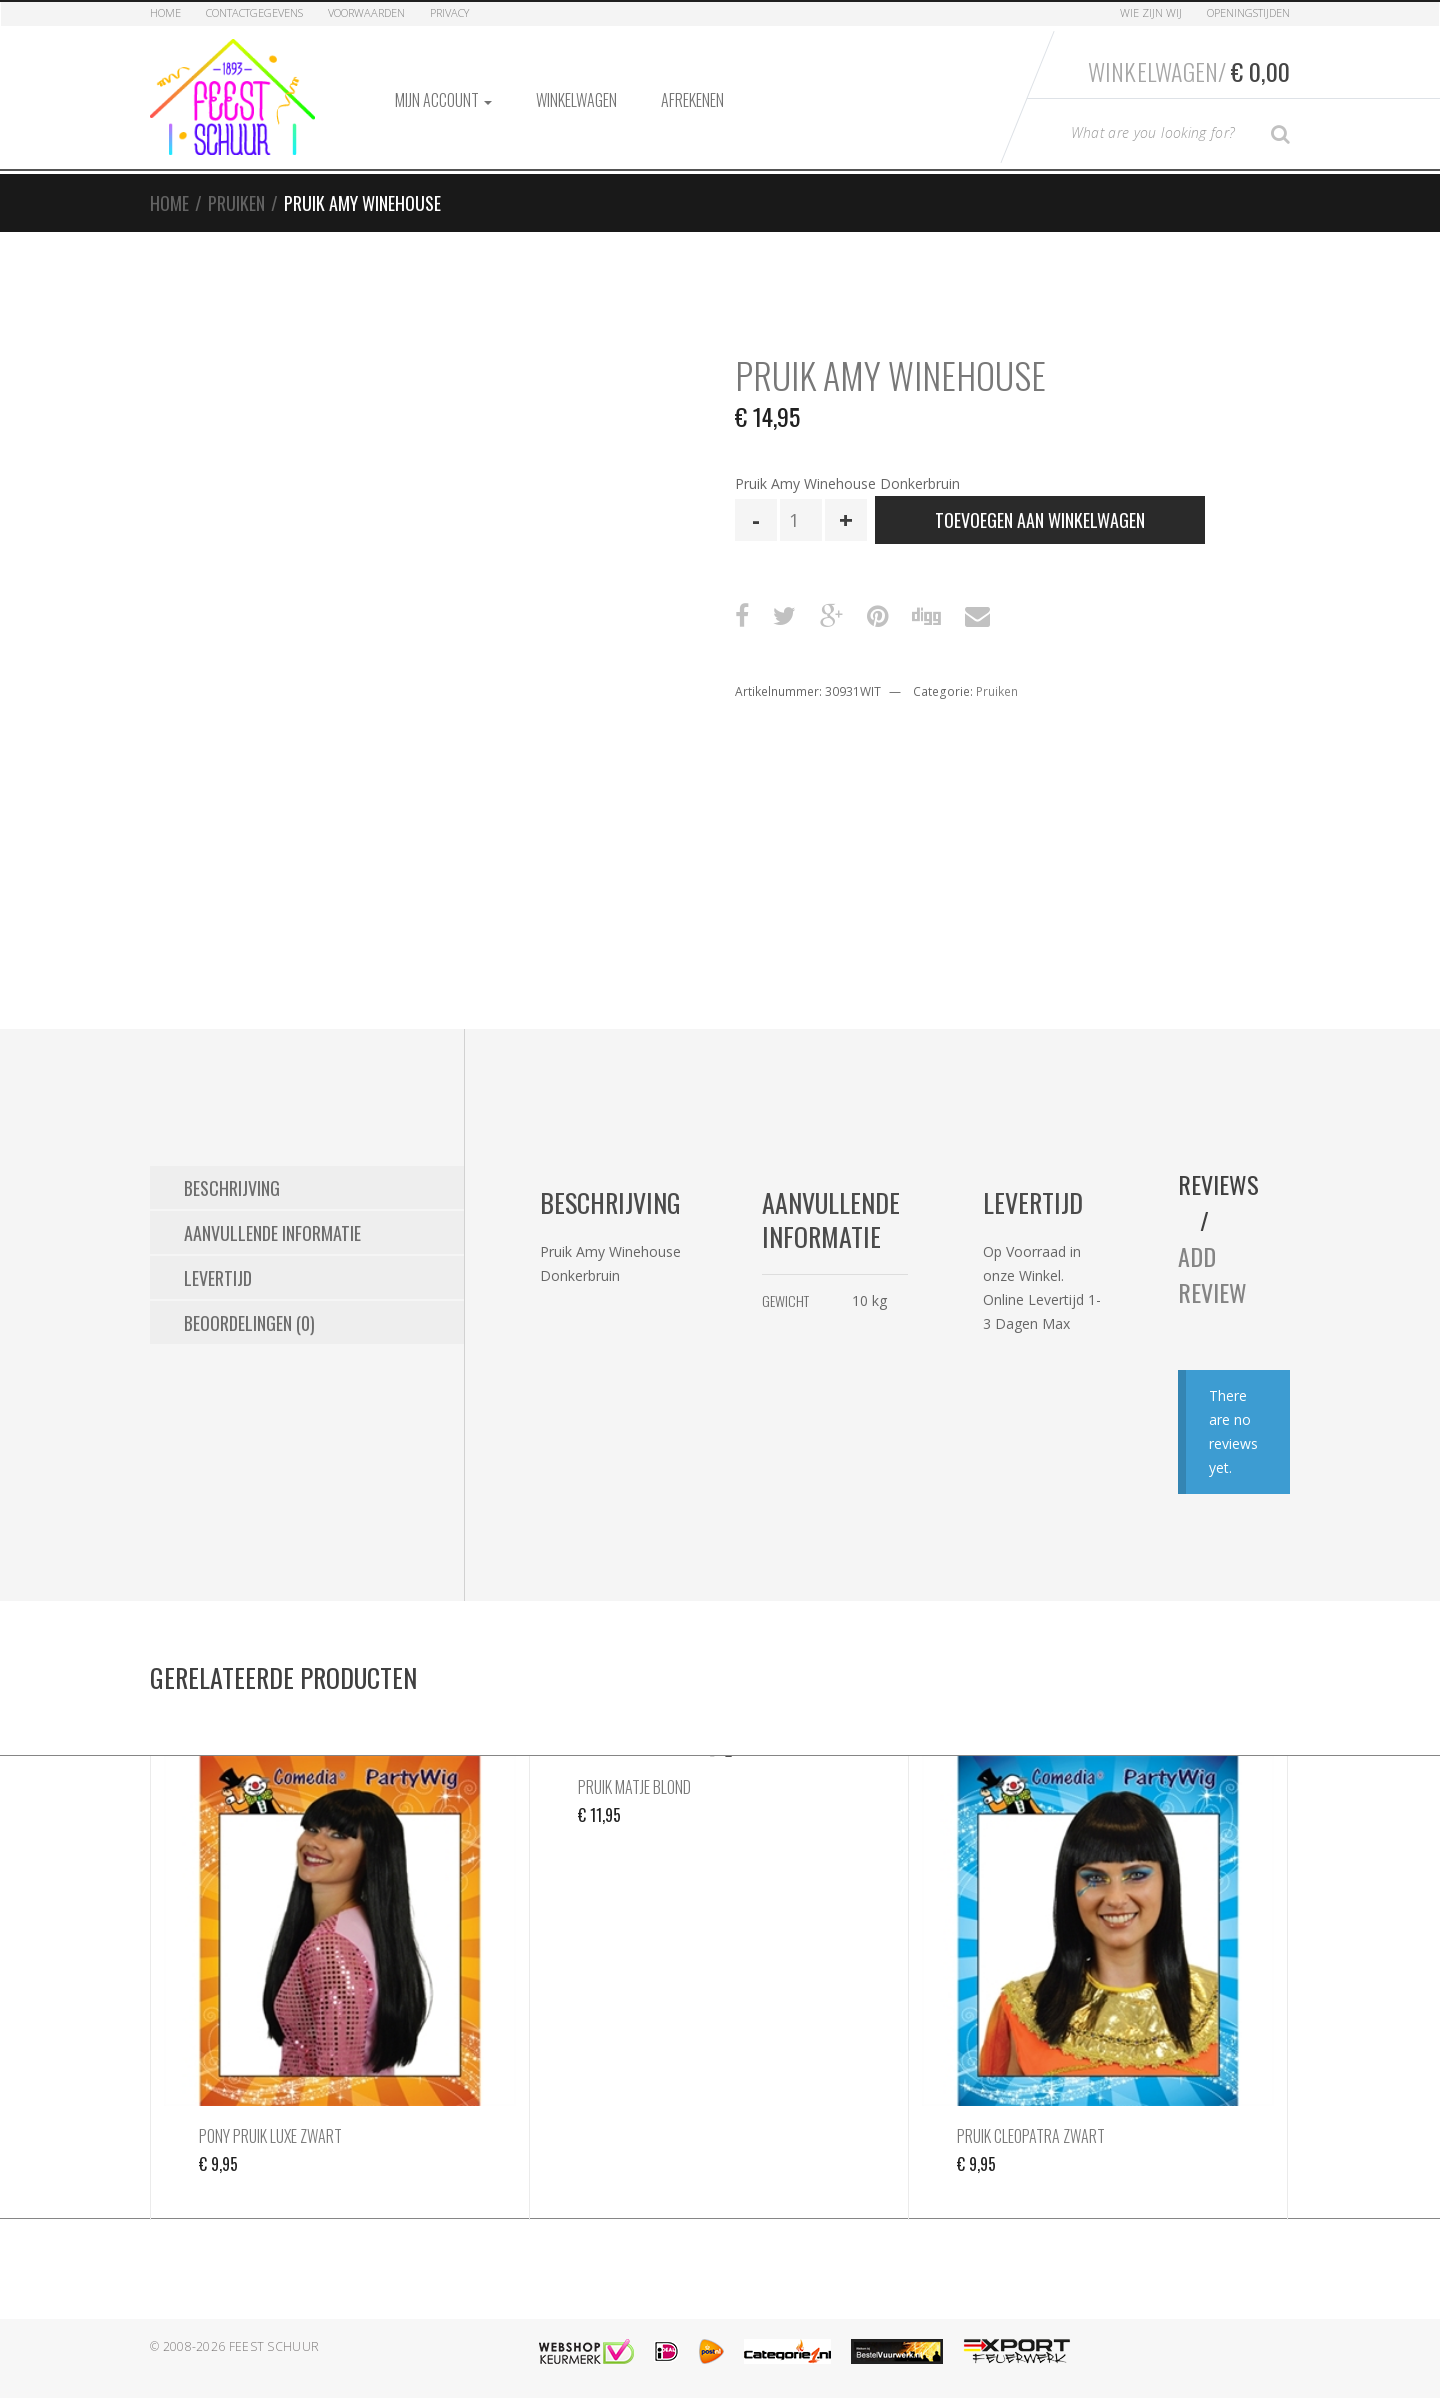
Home (165, 12)
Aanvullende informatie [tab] (272, 1233)
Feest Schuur (274, 2346)
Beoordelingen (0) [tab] (249, 1323)
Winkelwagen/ (1189, 71)
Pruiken (236, 203)
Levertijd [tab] (218, 1278)
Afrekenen (692, 100)
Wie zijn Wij (1151, 12)
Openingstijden (1248, 12)
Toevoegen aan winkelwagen (1040, 520)
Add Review (1212, 1274)
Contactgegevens (254, 12)
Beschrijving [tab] (232, 1188)
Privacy (449, 12)
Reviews (1218, 1184)
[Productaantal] (801, 520)
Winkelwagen (576, 100)
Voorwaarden (366, 12)
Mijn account (443, 100)
